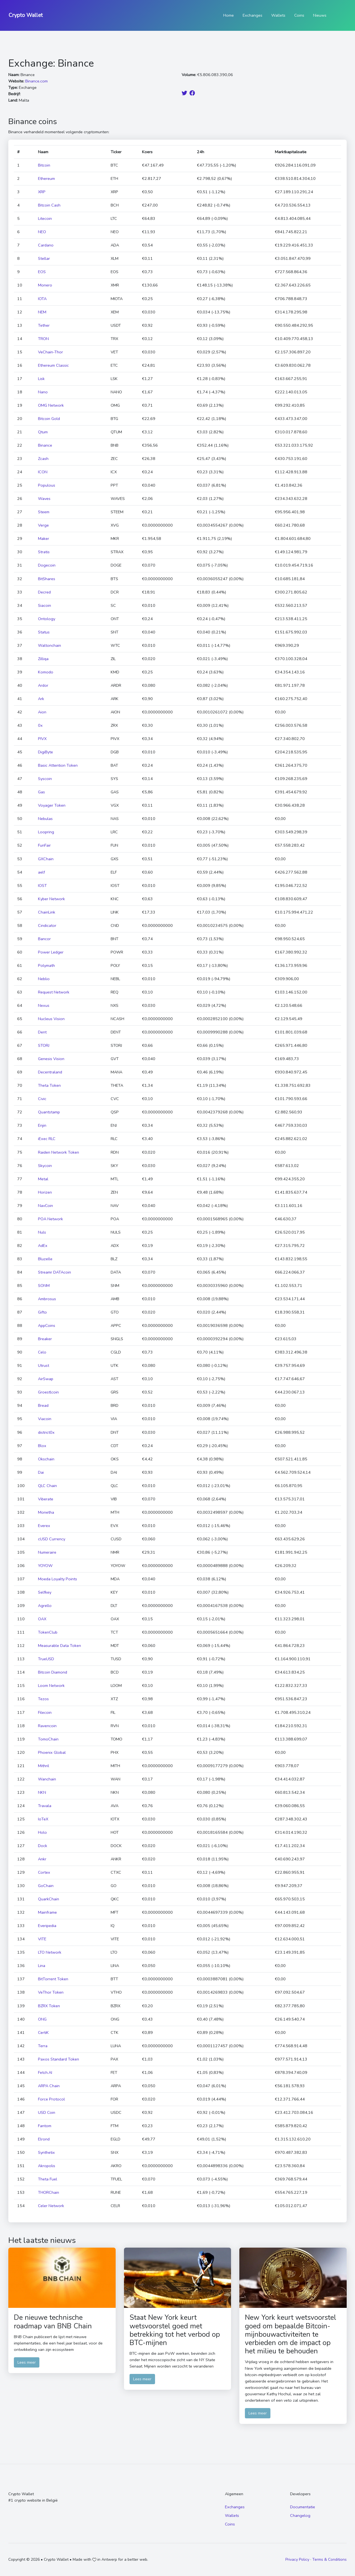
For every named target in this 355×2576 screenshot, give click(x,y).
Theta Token (49, 1085)
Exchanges (252, 15)
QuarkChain (48, 1899)
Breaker (45, 1339)
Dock (42, 1845)
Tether (44, 325)
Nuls (42, 1232)
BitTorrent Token (53, 1979)
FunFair (44, 845)
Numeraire (47, 1552)
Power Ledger (51, 952)
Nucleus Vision (51, 1019)
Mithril (43, 1766)
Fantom (44, 2126)
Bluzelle (45, 1259)
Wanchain (47, 1779)
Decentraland (50, 1072)
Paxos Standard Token (58, 2059)
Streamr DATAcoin (54, 1272)
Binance (45, 445)
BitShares (46, 579)
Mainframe (47, 1912)
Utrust (43, 1365)
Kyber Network (51, 899)
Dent (42, 1032)
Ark (41, 698)
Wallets (278, 15)
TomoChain (48, 1739)
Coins (299, 15)
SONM (44, 1285)
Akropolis (46, 2166)
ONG (42, 2019)
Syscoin (45, 778)
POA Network (50, 1219)
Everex (44, 1525)
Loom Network (51, 1685)
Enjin (42, 1125)
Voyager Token (51, 805)
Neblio (44, 979)
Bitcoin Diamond (52, 1672)
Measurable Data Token (59, 1645)
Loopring (46, 832)
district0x (46, 1432)
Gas (41, 792)
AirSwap (45, 1379)
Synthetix (46, 2152)
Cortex (44, 1872)
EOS (42, 272)
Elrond (44, 2139)
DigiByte (45, 752)
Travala (44, 1805)
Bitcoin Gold (49, 418)
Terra (42, 2046)
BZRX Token (49, 2006)
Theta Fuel (47, 2179)
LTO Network (49, 1952)
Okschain (46, 1459)
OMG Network (51, 405)
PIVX (42, 738)
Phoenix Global (52, 1752)
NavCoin (45, 1205)
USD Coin (46, 2112)
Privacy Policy (297, 2559)
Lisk (41, 378)
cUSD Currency (51, 1539)
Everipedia (47, 1925)
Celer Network (51, 2205)
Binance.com (36, 81)
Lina (41, 1965)
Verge (43, 525)
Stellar (44, 258)
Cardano (46, 245)
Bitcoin (44, 165)
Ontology (46, 619)
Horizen (45, 1192)
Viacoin (44, 1419)
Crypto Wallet (26, 15)
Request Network (53, 992)
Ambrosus (47, 1299)
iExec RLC (46, 1138)
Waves (44, 498)
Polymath (46, 965)
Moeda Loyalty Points (57, 1579)
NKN (42, 1792)
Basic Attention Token (58, 765)
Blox (42, 1445)
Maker (43, 538)
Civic (42, 1098)
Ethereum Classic (53, 365)
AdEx (42, 1245)
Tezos (43, 1699)
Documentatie (302, 2507)
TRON (43, 338)
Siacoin (44, 605)
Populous (46, 485)
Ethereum (46, 178)
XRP (41, 192)
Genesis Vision (51, 1058)
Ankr (42, 1859)
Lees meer (26, 2362)
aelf (41, 872)
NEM (42, 312)
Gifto (42, 1312)
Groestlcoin (48, 1392)
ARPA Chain (49, 2086)
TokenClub (47, 1632)
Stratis (44, 552)
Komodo (45, 672)
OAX (42, 1619)
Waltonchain (49, 645)
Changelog (300, 2515)
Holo (42, 1832)
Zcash (43, 458)
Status (44, 632)
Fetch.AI (45, 2072)
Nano (43, 392)
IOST (42, 885)
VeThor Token (51, 1992)
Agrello (45, 1605)
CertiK (43, 2032)
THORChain (48, 2192)
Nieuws (319, 15)
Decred (44, 592)
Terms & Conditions (329, 2559)
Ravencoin (47, 1726)
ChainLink (46, 912)
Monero (45, 285)
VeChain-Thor (50, 352)
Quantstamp (49, 1112)
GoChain (46, 1885)
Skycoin (45, 1165)
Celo (42, 1352)
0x (40, 725)
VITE (42, 1939)
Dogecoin (46, 565)
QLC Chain (47, 1485)
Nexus (43, 1005)
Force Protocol (51, 2099)
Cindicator (47, 925)
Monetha (46, 1512)
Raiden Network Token (58, 1152)
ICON (42, 472)
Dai (41, 1472)
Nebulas (45, 818)
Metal (43, 1179)
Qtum (43, 432)
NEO (42, 232)
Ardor (43, 685)
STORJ (43, 1045)
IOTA (42, 298)
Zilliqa (43, 658)
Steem (43, 512)
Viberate (45, 1499)
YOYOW (45, 1565)
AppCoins (46, 1325)
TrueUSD (46, 1659)
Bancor (44, 939)
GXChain (46, 859)
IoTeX (43, 1819)
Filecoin (45, 1712)
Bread (43, 1405)
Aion (42, 712)
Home (228, 15)
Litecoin (45, 218)
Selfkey (44, 1592)
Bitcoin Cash (49, 205)
